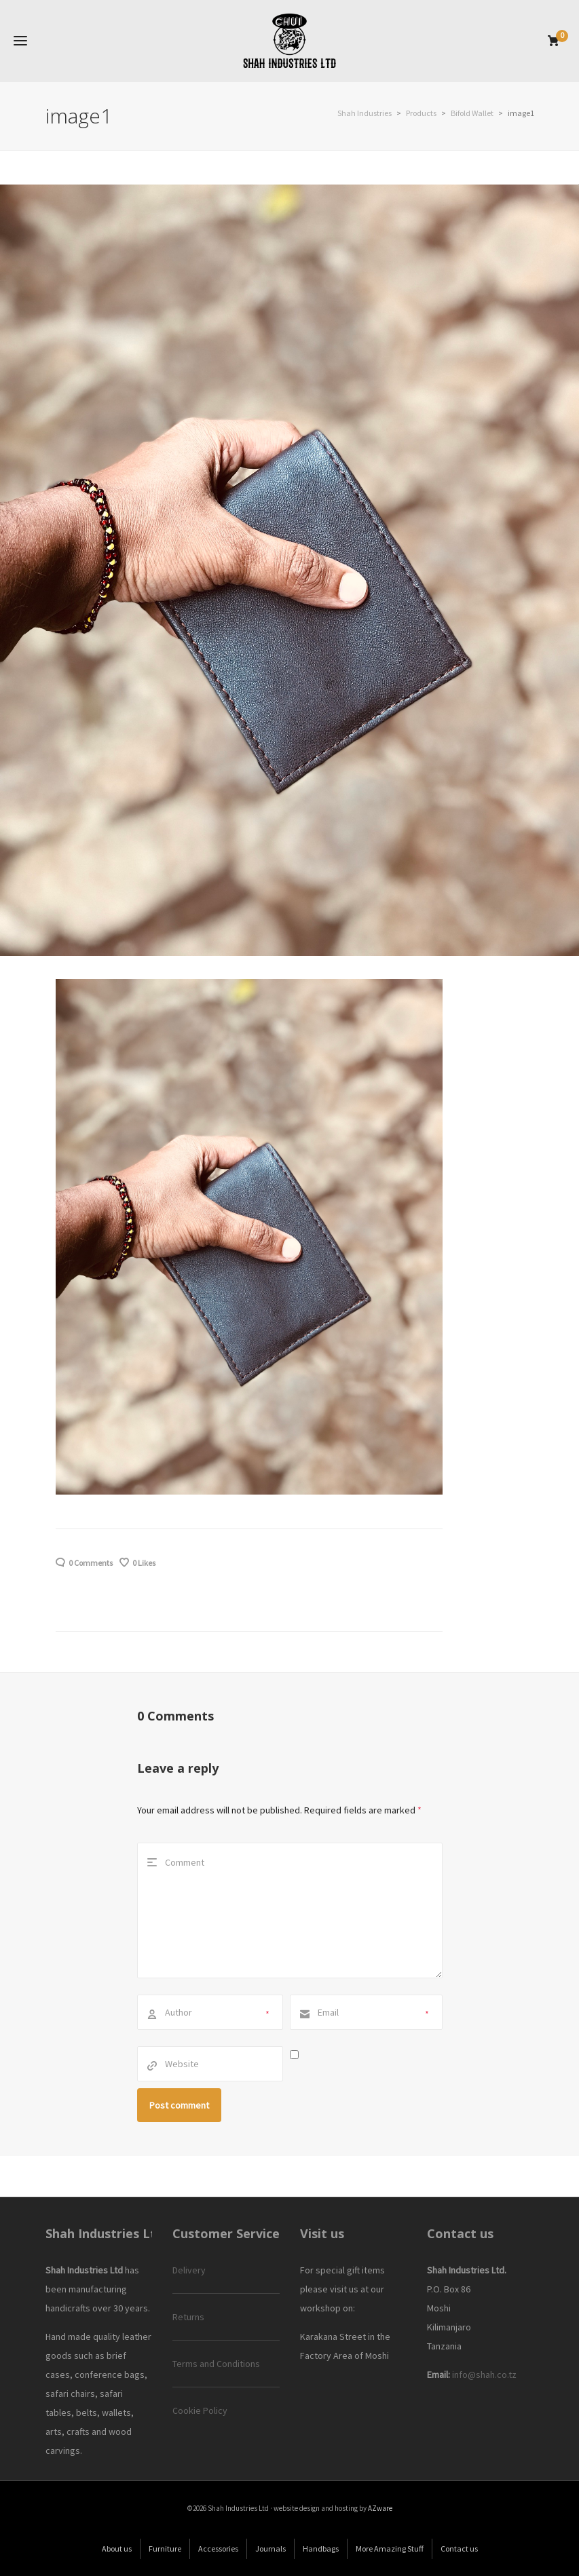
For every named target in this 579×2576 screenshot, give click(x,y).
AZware (380, 2508)
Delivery (189, 2270)
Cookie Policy (199, 2410)
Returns (188, 2317)
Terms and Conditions (216, 2364)
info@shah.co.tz (484, 2374)
